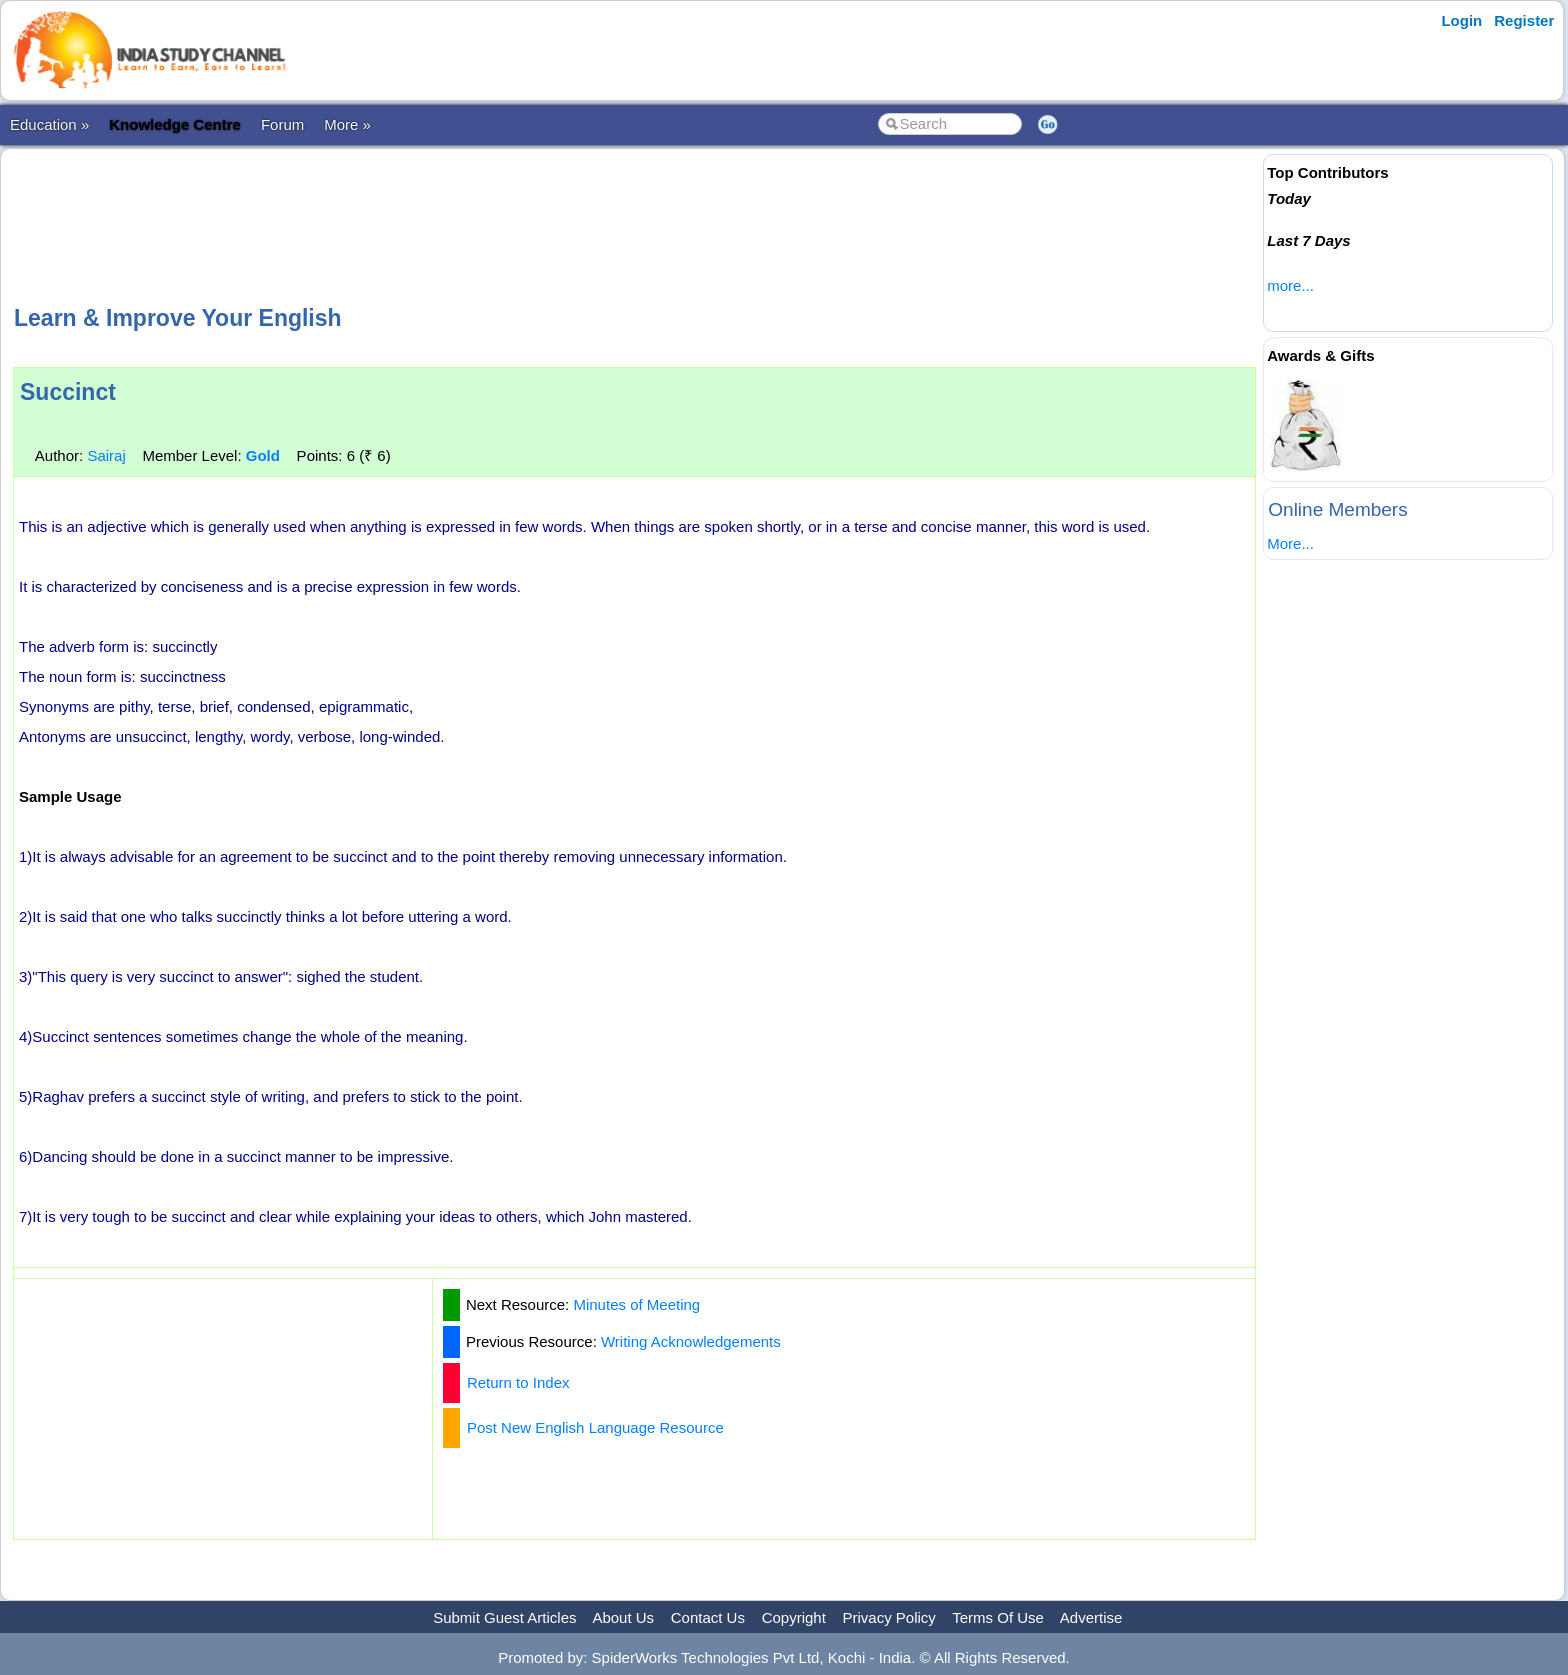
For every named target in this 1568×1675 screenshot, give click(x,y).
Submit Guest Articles (504, 1617)
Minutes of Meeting (636, 1304)
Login (1461, 20)
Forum (282, 124)
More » (347, 124)
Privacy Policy (889, 1617)
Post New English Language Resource (595, 1427)
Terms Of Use (998, 1617)
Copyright (794, 1617)
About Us (623, 1617)
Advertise (1091, 1617)
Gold (263, 455)
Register (1524, 20)
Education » (49, 124)
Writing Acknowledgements (691, 1341)
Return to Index (518, 1382)
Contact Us (708, 1617)
